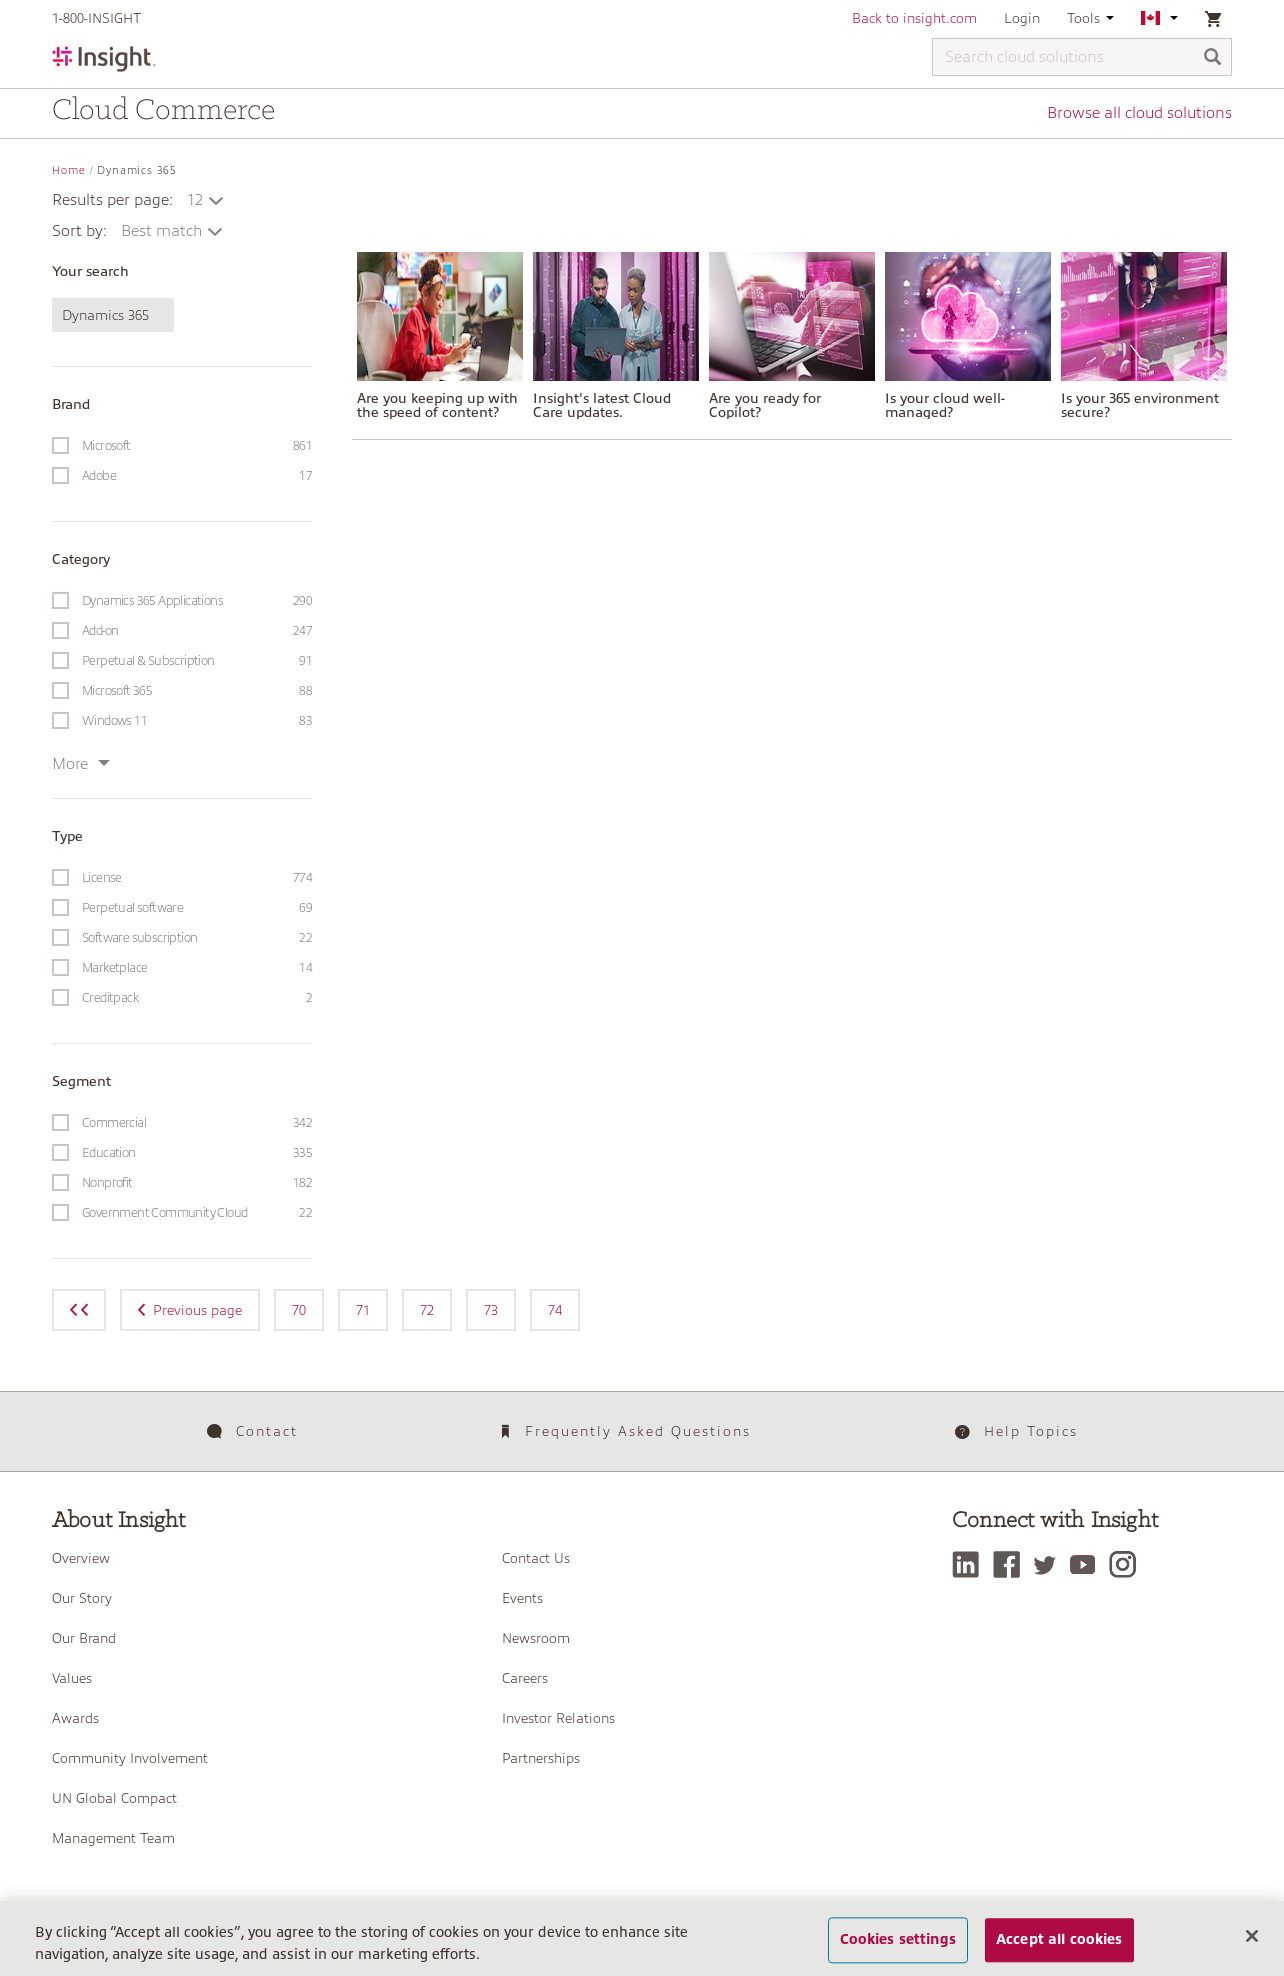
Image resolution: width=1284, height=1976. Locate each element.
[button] (207, 200)
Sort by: (79, 231)
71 (363, 1310)
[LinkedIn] (970, 1564)
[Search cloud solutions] (1082, 57)
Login (1022, 18)
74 (555, 1310)
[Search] (1213, 58)
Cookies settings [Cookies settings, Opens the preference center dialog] (898, 1940)
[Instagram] (1127, 1564)
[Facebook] (1011, 1564)
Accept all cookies (1059, 1940)
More (81, 764)
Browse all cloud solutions (1139, 113)
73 (491, 1310)
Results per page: (112, 200)
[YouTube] (1087, 1564)
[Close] (1252, 1936)
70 (299, 1310)
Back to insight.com (914, 18)
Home (69, 170)
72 (427, 1310)
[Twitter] (1050, 1564)
